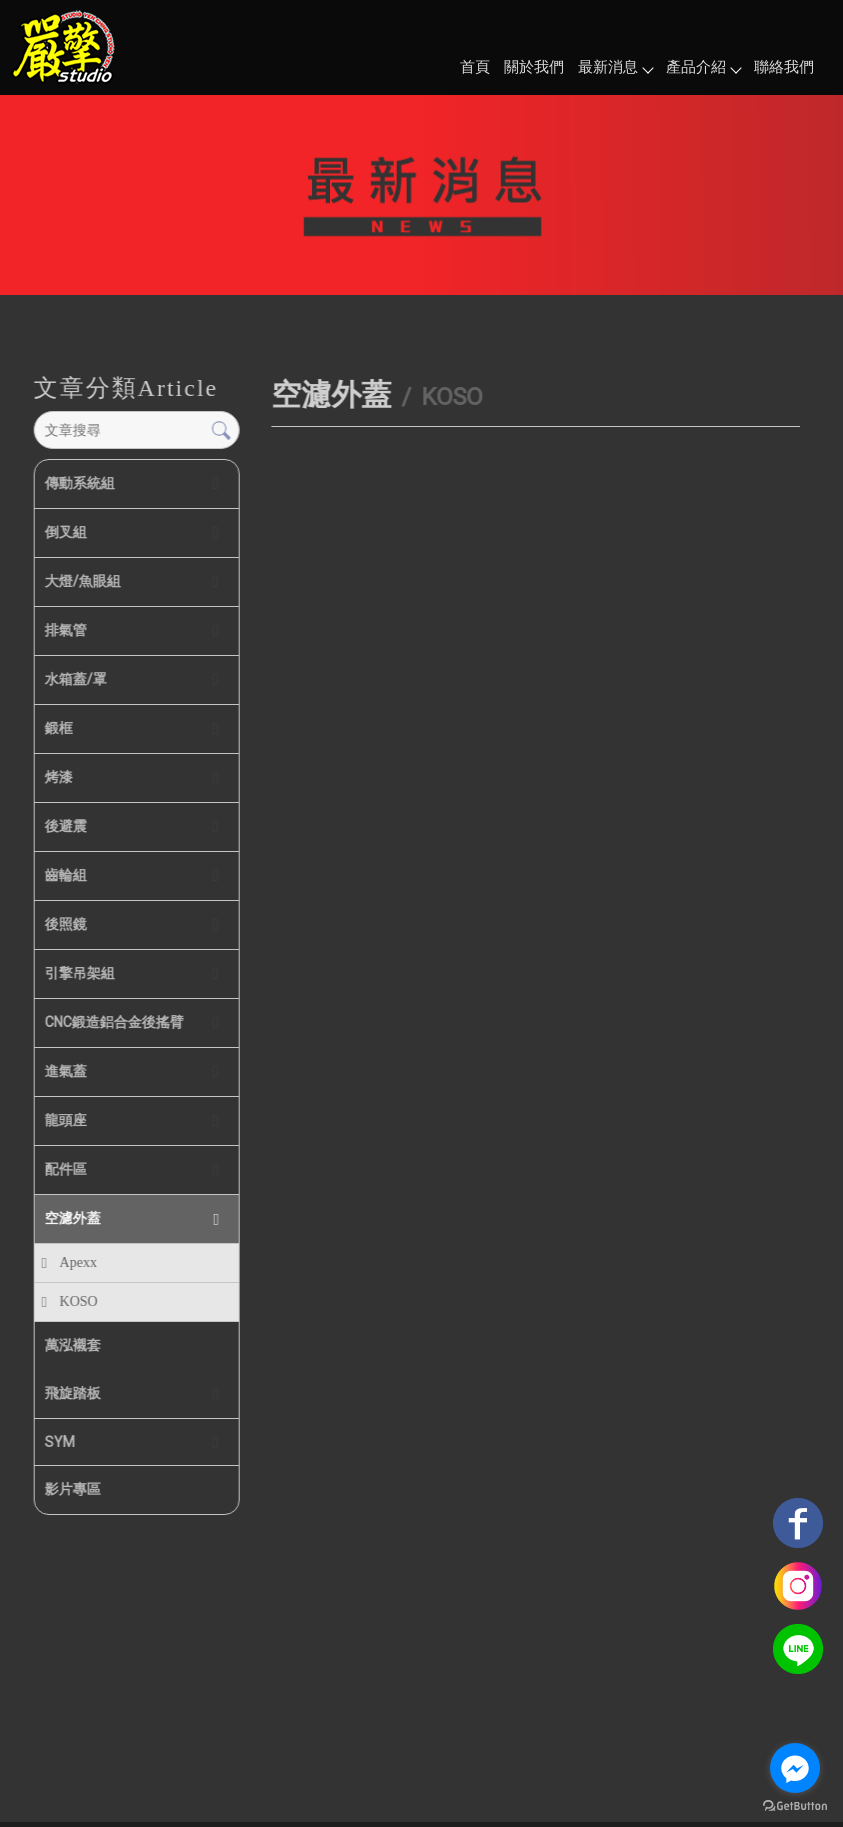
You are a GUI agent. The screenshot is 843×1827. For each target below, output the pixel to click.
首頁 (475, 67)
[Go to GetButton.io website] (795, 1806)
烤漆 (58, 777)
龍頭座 (65, 1120)
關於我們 (534, 67)
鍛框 (58, 728)
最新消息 (615, 67)
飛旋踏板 (72, 1393)
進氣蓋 (65, 1071)
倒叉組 (65, 532)
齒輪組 (65, 875)
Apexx (77, 1262)
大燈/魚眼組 (82, 581)
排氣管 (65, 630)
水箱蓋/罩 (75, 679)
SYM (59, 1442)
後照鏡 (65, 924)
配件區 (65, 1169)
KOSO (78, 1301)
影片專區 (72, 1489)
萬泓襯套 (72, 1345)
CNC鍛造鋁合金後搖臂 (113, 1022)
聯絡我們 (784, 67)
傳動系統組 (79, 483)
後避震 (65, 826)
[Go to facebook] (795, 1768)
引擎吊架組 (79, 973)
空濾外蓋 (72, 1218)
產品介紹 (703, 67)
